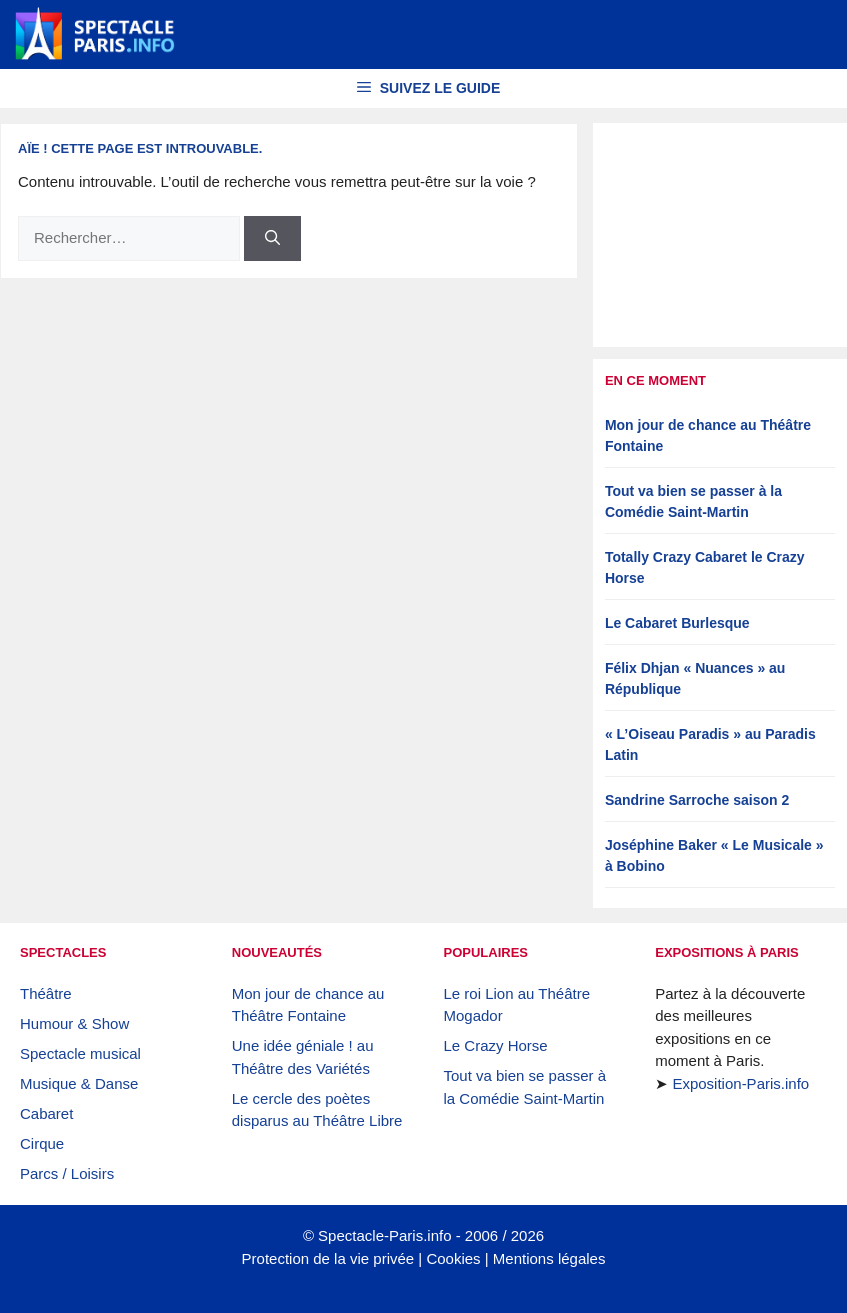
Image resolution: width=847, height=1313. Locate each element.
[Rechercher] (272, 238)
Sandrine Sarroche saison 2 (697, 800)
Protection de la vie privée (328, 1258)
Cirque (42, 1143)
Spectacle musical (80, 1053)
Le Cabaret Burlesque (677, 623)
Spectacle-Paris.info (384, 1235)
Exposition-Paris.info (740, 1083)
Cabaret (46, 1113)
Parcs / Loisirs (67, 1173)
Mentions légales (549, 1258)
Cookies (453, 1258)
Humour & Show (74, 1023)
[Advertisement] (720, 235)
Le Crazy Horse (496, 1045)
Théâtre (46, 993)
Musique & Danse (79, 1083)
